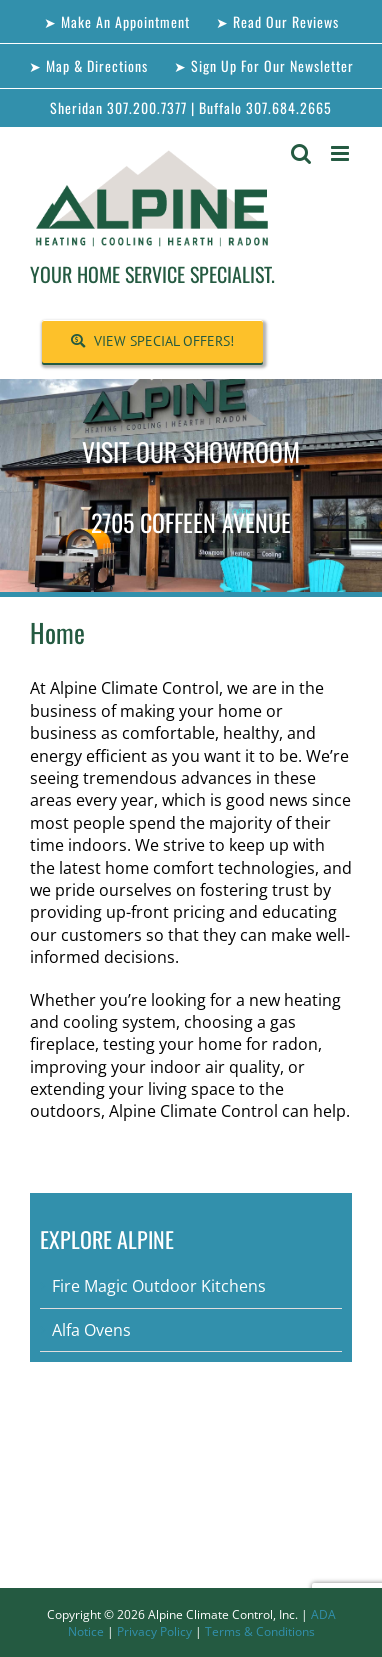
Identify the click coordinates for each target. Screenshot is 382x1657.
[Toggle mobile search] (301, 153)
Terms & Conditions (260, 1631)
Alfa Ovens (91, 1330)
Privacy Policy (154, 1631)
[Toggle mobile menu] (341, 153)
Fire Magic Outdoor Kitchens (159, 1286)
